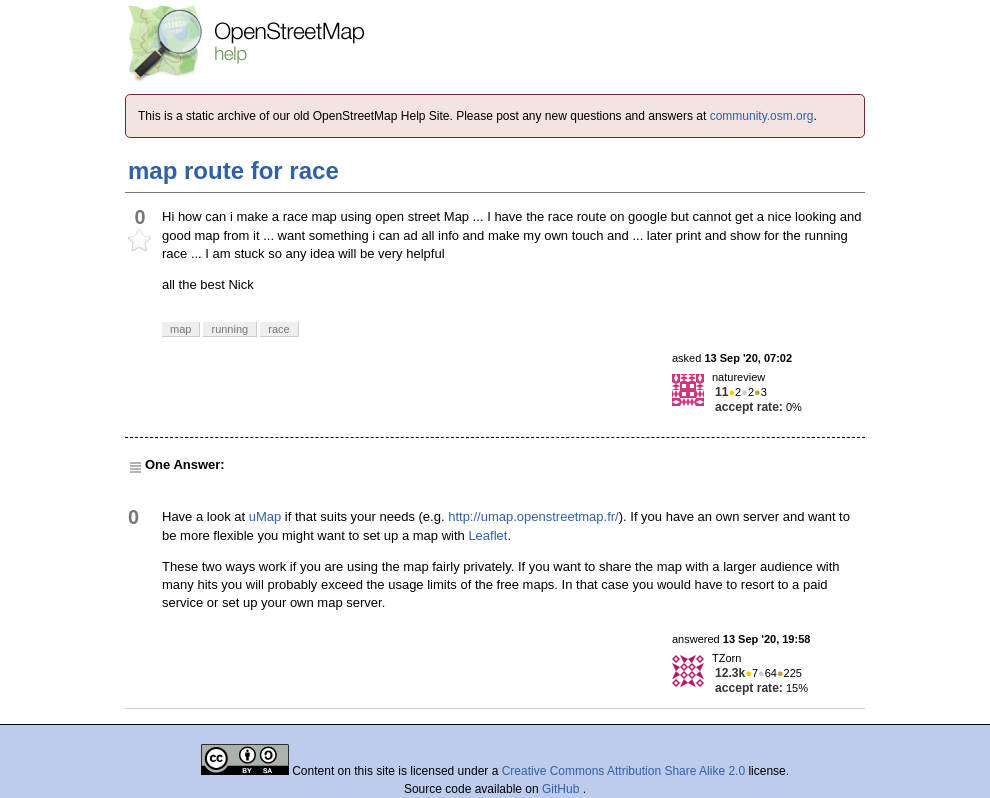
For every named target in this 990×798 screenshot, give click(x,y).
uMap (265, 516)
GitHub (562, 789)
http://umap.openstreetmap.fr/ (533, 516)
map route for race (233, 170)
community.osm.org (762, 116)
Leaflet (487, 535)
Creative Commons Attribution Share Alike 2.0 (623, 771)
